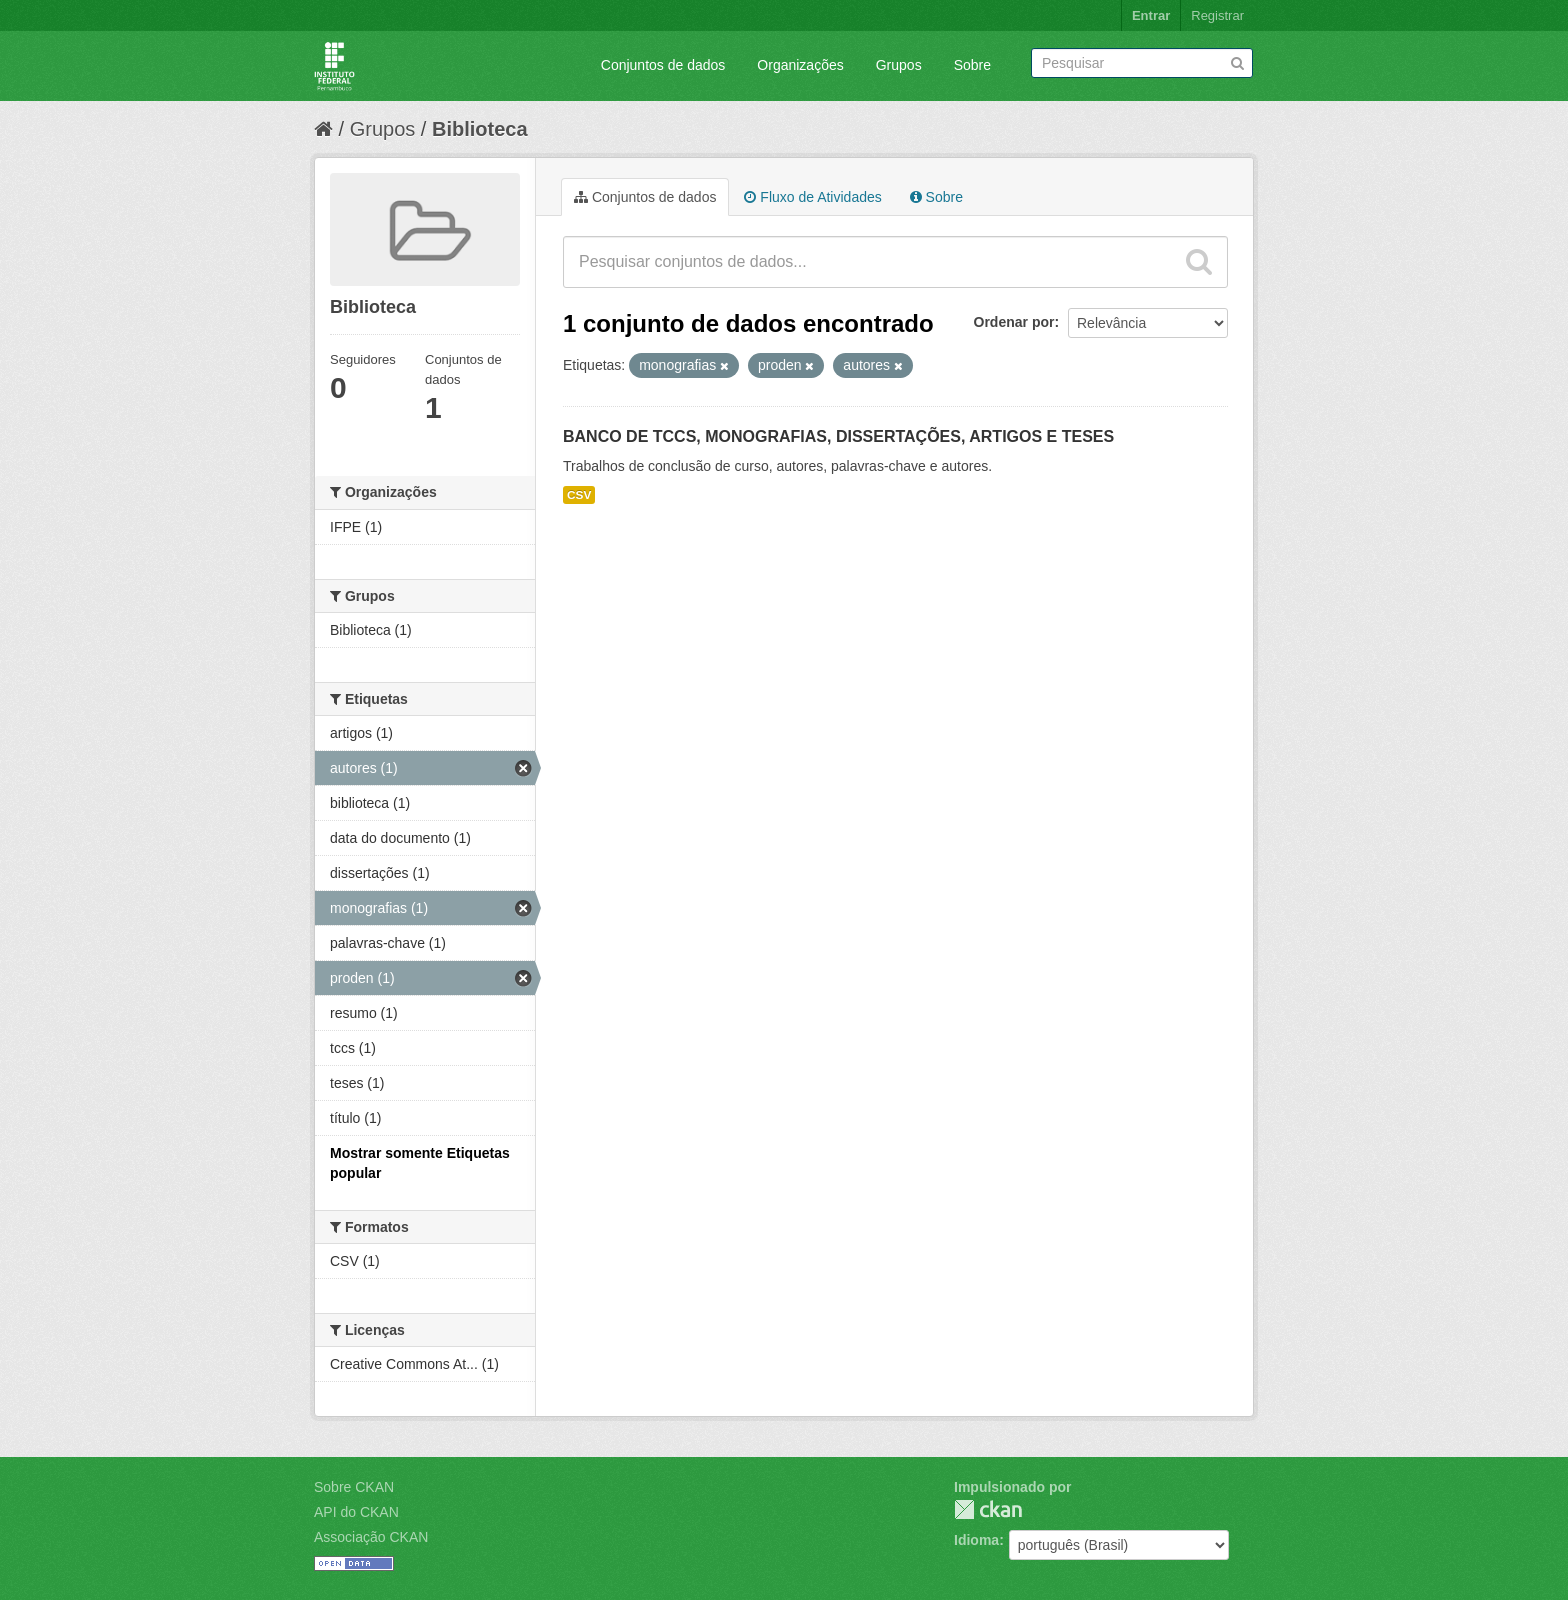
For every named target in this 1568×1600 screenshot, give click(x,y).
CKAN (988, 1509)
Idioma (976, 1540)
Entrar (1151, 15)
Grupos (899, 65)
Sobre (972, 65)
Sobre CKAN (354, 1487)
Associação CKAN (371, 1537)
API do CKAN (356, 1512)
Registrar (1217, 15)
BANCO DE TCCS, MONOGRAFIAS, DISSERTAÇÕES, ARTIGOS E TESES (838, 436)
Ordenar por (1014, 322)
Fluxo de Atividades (812, 197)
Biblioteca (480, 129)
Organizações (800, 65)
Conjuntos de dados (663, 65)
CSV (579, 495)
